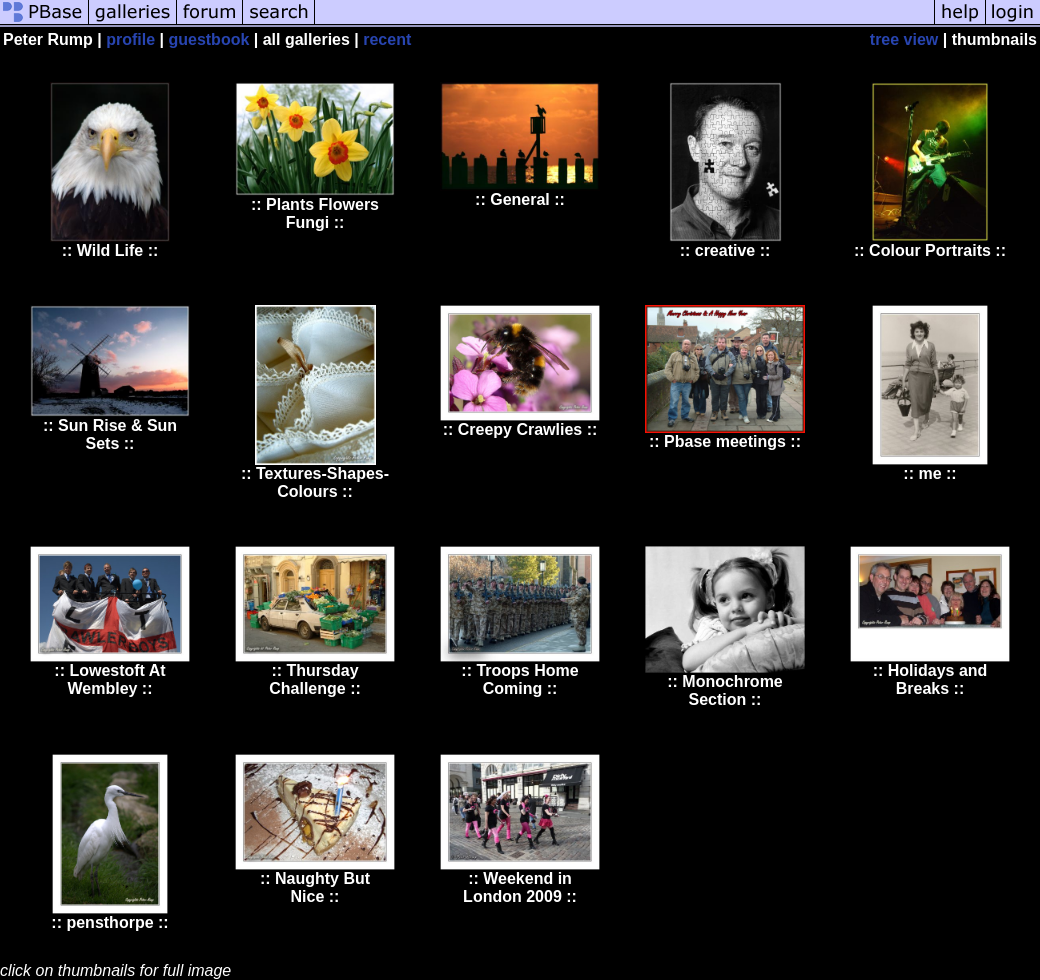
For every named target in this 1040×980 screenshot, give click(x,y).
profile (130, 39)
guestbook (208, 39)
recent (387, 39)
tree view (904, 39)
